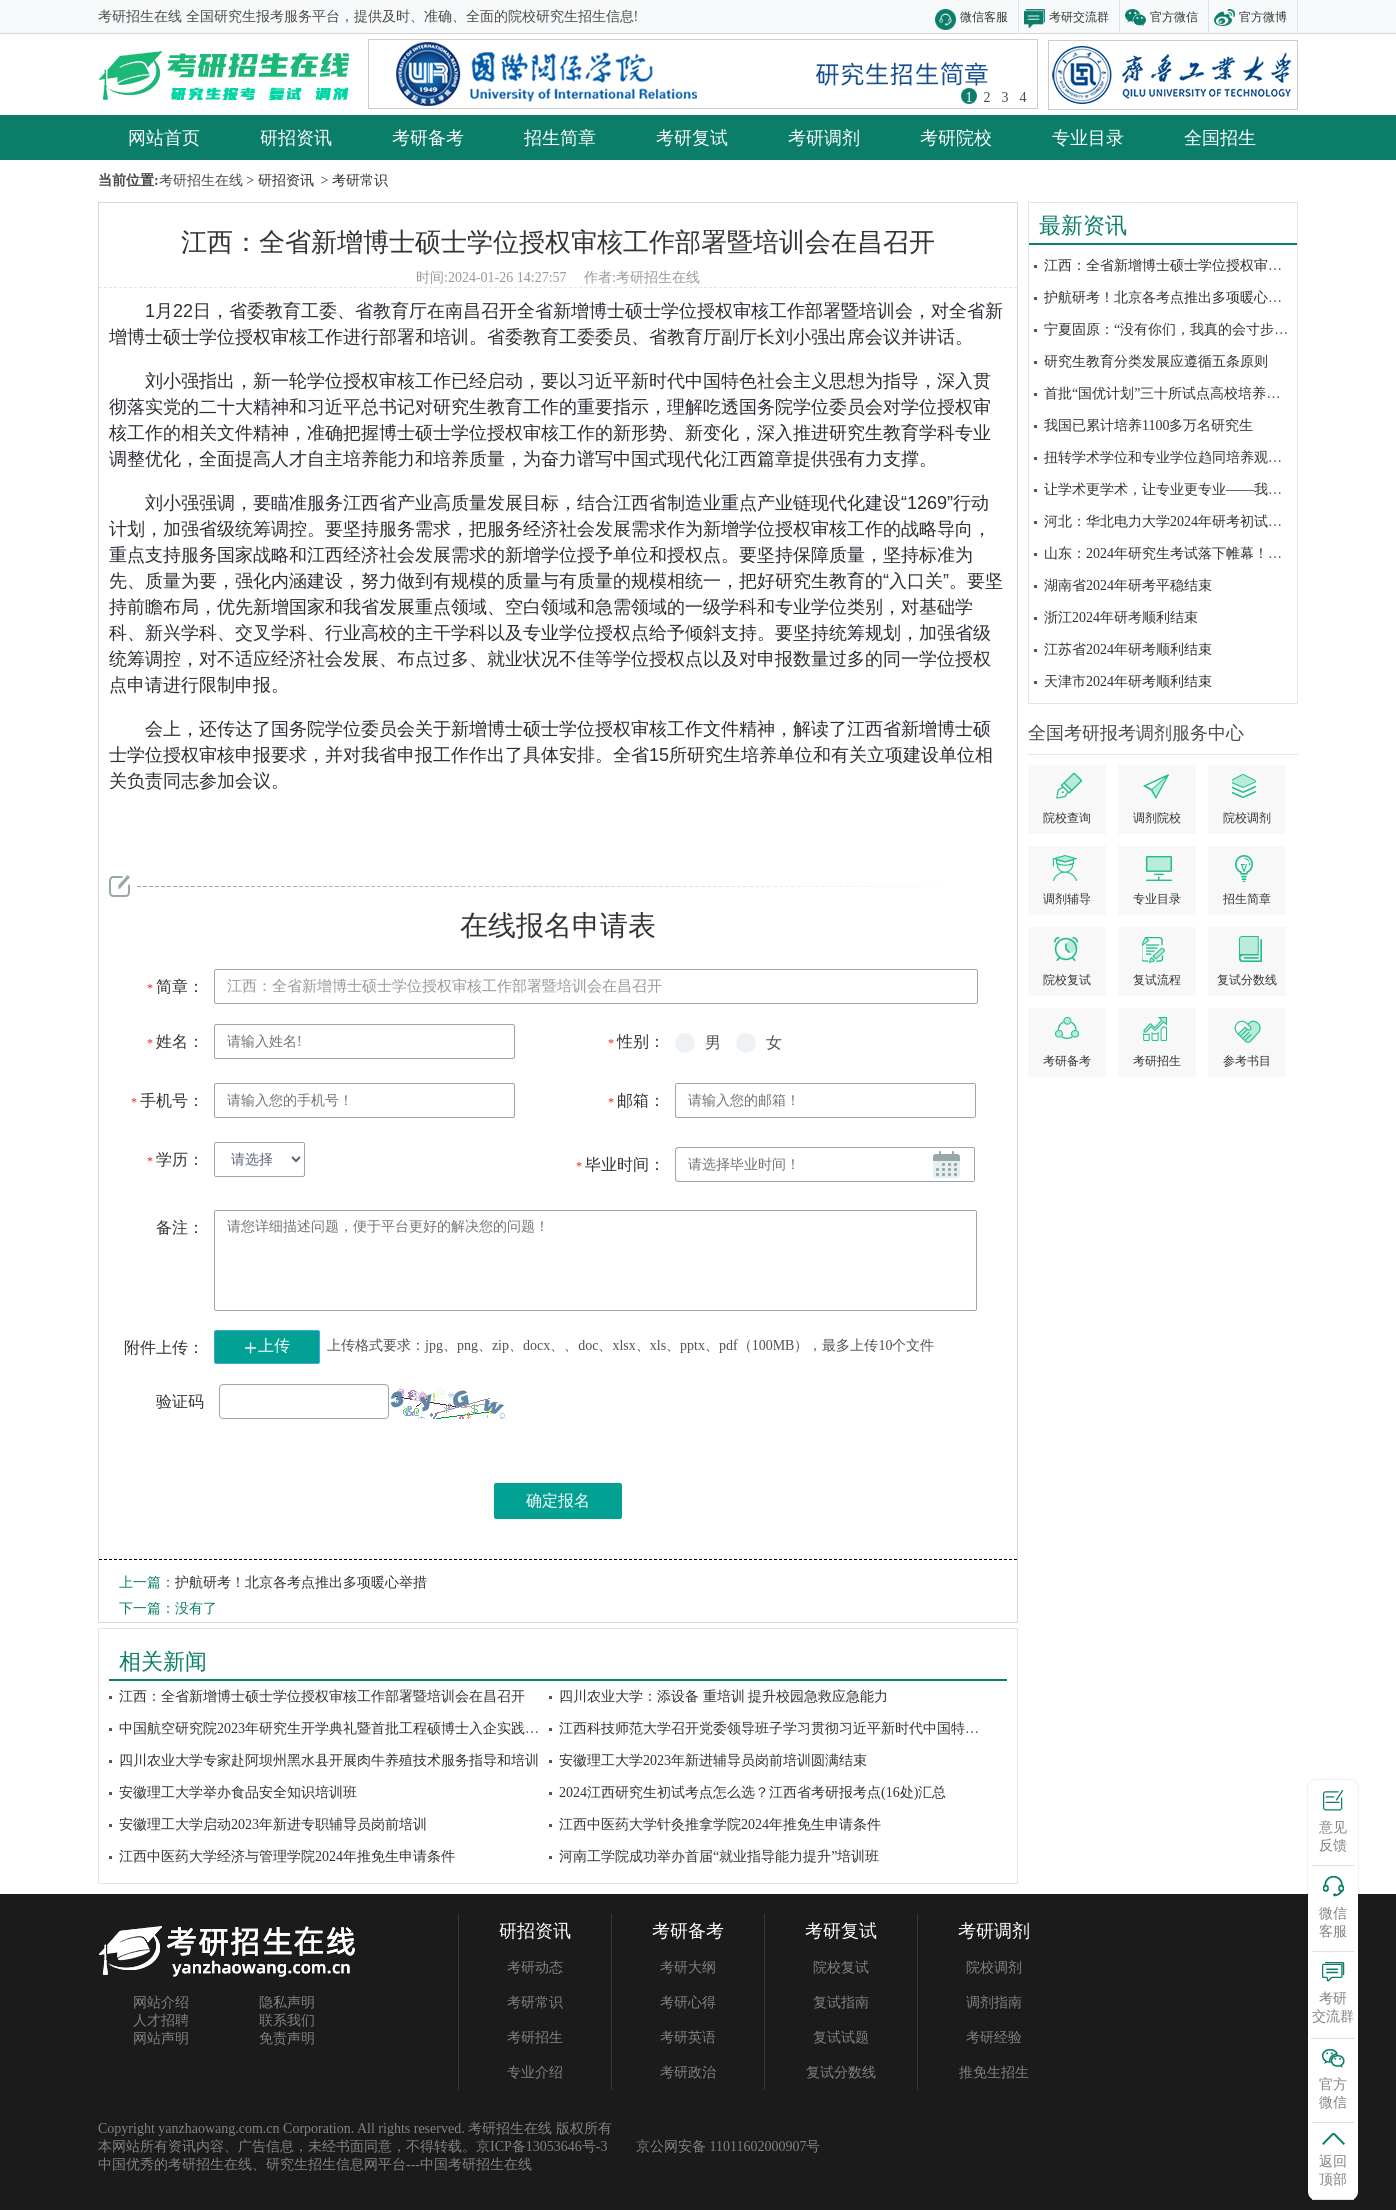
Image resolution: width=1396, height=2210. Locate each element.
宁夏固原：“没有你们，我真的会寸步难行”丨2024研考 (1211, 329)
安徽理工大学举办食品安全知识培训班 (238, 1792)
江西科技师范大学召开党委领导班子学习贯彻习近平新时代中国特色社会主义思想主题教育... (844, 1728)
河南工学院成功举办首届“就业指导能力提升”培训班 (719, 1856)
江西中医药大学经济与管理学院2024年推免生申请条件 (287, 1856)
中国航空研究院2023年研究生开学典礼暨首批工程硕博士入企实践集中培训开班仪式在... (390, 1728)
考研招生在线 (658, 277)
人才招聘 (161, 2020)
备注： (180, 1227)
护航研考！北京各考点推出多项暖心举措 (1170, 297)
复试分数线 (841, 2072)
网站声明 (161, 2038)
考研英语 (688, 2037)
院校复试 (841, 1967)
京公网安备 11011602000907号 (728, 2146)
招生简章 (560, 137)
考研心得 (688, 2002)
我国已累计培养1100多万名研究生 (1148, 425)
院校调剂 (994, 1967)
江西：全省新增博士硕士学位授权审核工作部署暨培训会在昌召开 (558, 241)
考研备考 (428, 137)
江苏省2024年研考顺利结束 (1128, 649)
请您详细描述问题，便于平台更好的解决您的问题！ (595, 1260)
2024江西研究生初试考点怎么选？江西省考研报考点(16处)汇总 (752, 1792)
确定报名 (558, 1500)
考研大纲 (688, 1967)
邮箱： (635, 1100)
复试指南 (841, 2002)
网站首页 (164, 137)
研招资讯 (296, 137)
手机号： (166, 1100)
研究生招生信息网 (322, 2164)
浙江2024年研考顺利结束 (1121, 617)
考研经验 (994, 2037)
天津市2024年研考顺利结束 (1128, 681)
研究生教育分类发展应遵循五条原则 (1156, 361)
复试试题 (841, 2037)
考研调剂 (824, 137)
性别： (635, 1041)
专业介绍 (535, 2072)
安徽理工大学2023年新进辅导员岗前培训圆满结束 (713, 1760)
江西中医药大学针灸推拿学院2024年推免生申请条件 (720, 1824)
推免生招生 (994, 2072)
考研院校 (956, 137)
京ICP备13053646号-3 (541, 2146)
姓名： (174, 1041)
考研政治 (688, 2072)
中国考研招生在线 (476, 2164)
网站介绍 (161, 2002)
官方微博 (1263, 16)
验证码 (180, 1401)
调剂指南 (994, 2002)
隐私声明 (287, 2002)
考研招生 (535, 2037)
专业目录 (1088, 137)
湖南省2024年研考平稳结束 (1128, 585)
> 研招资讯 (278, 180)
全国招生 (1220, 137)
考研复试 (692, 137)
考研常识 (535, 2002)
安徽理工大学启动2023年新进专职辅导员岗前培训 (273, 1824)
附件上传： (164, 1347)
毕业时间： (619, 1164)
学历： (174, 1159)
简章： (174, 986)
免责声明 (287, 2038)
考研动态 (535, 1967)
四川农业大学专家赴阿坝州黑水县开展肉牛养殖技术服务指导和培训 (329, 1760)
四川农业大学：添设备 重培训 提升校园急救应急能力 (723, 1696)
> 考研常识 (352, 180)
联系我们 (287, 2020)
